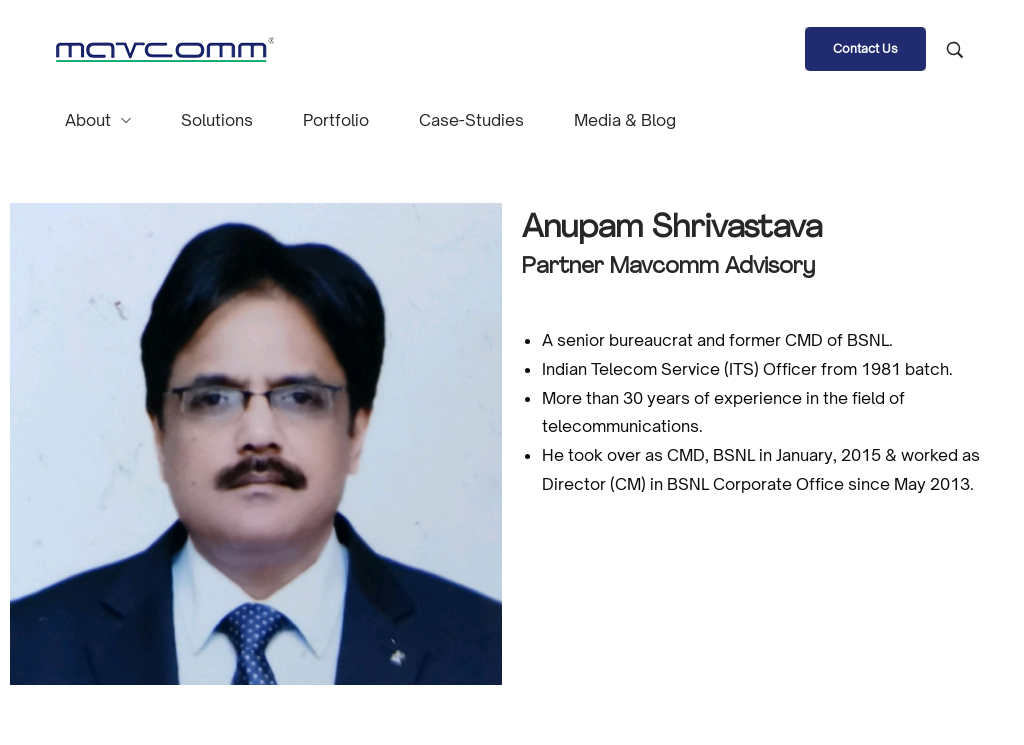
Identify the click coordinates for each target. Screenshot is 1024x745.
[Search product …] (955, 50)
